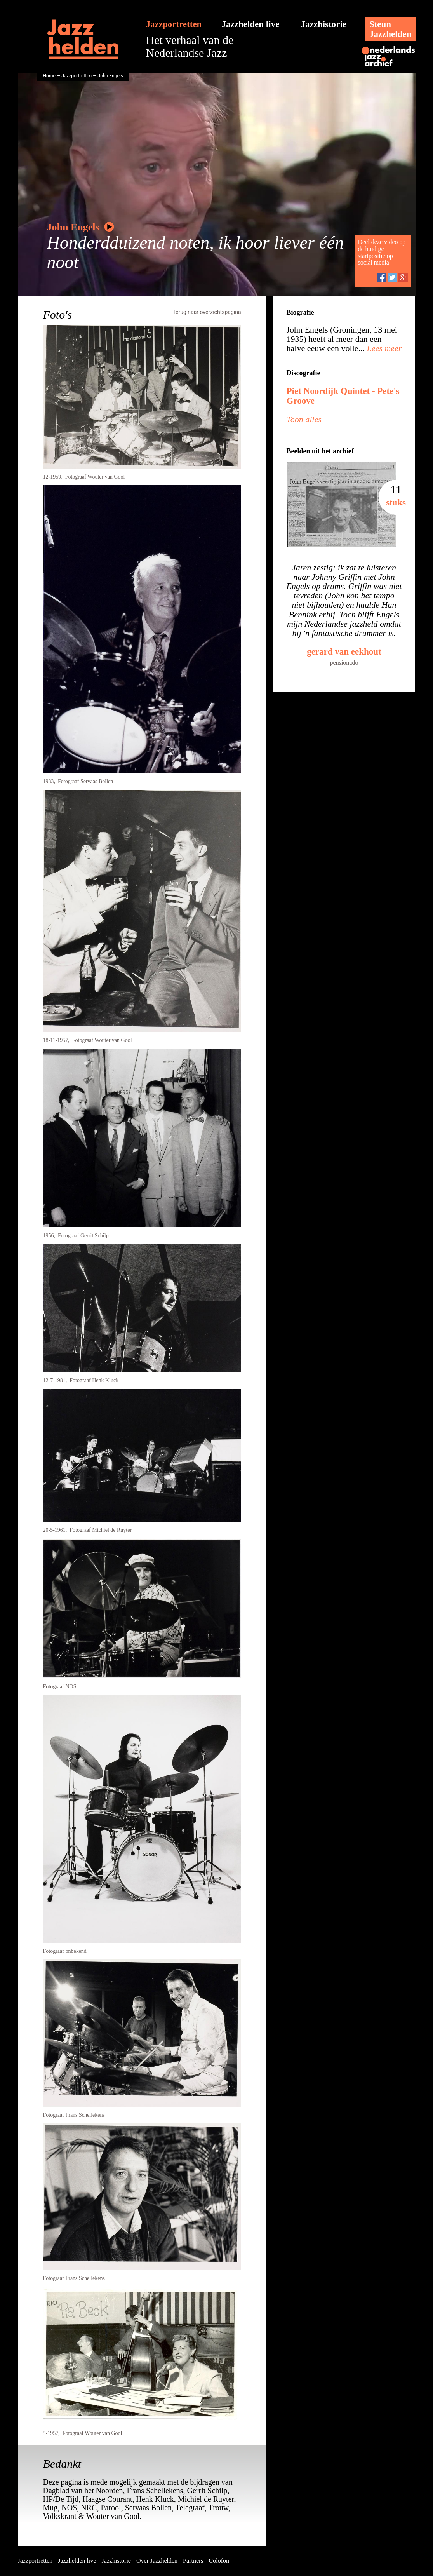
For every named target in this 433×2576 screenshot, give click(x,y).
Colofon (219, 2560)
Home (49, 75)
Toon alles (304, 419)
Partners (193, 2560)
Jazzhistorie (324, 24)
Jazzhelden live (251, 24)
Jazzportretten (174, 24)
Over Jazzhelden (156, 2560)
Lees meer (383, 348)
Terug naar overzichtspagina (206, 312)
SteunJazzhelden (390, 29)
